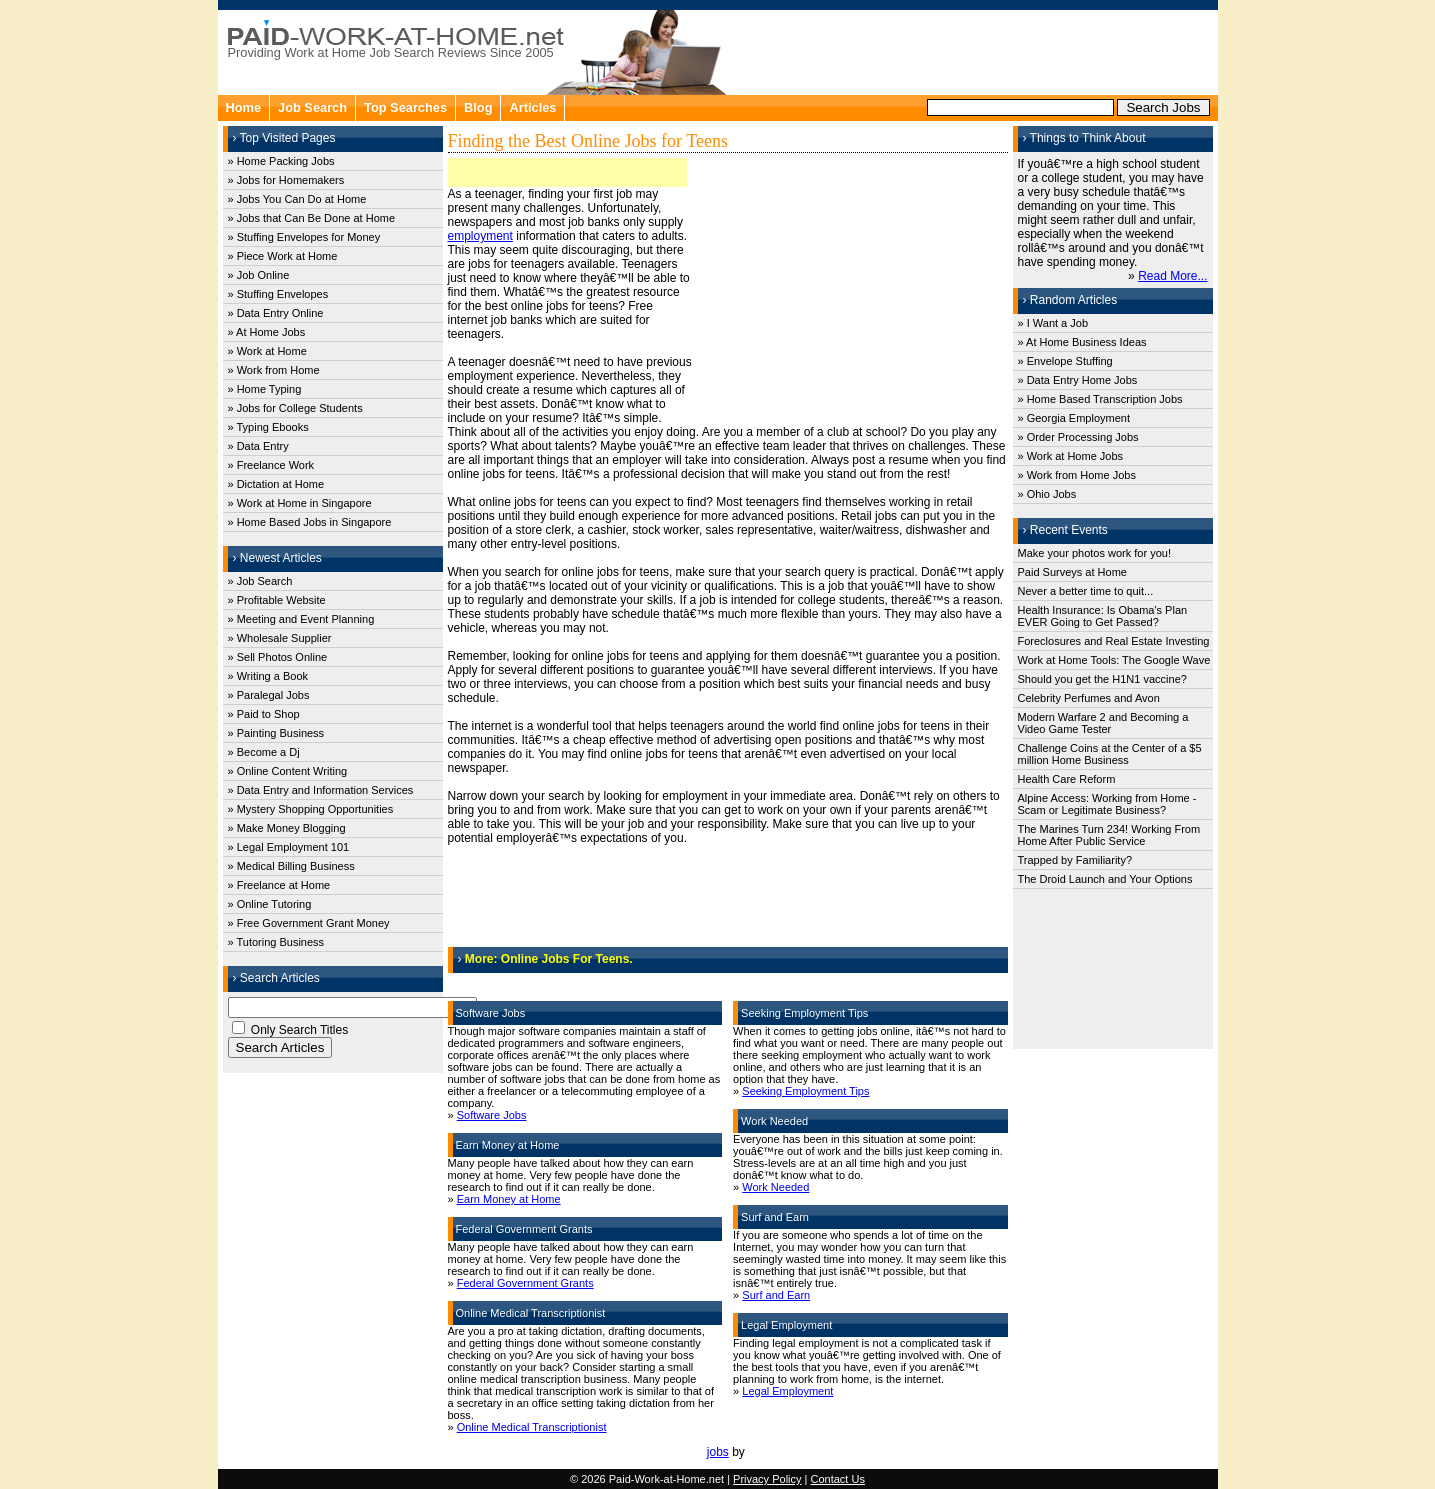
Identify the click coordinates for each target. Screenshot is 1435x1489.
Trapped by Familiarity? (1075, 860)
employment (480, 236)
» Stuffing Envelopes (278, 294)
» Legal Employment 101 (289, 847)
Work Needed (775, 1187)
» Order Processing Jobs (1078, 437)
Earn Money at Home (509, 1199)
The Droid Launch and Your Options (1105, 879)
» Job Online (259, 275)
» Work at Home (267, 351)
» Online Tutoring (270, 904)
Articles (532, 107)
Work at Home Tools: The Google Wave (1114, 660)
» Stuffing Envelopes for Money (304, 237)
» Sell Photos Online (278, 657)
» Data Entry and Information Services (321, 790)
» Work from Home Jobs (1077, 475)
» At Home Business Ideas (1082, 342)
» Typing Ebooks (268, 427)
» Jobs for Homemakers (286, 180)
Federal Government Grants (525, 1283)
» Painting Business (276, 733)
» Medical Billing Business (291, 866)
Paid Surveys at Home (1072, 572)
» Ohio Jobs (1047, 494)
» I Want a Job (1053, 323)
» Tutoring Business (276, 942)
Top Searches (405, 107)
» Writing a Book (268, 676)
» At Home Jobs (267, 332)
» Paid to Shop (264, 714)
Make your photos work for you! (1094, 553)
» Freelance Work (271, 465)
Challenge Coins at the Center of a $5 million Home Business (1110, 754)
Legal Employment (787, 1391)
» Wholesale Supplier (280, 638)
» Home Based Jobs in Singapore (310, 522)
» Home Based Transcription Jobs (1100, 399)
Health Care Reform (1067, 779)
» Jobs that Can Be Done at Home (312, 218)
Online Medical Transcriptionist (532, 1427)
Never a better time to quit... (1086, 591)
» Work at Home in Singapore (300, 503)
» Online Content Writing (288, 771)
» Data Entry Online (276, 313)
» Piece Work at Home (283, 256)
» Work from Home (274, 370)
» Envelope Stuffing (1065, 361)
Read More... (1172, 276)
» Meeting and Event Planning (301, 619)
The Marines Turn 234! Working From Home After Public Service (1109, 835)
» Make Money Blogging (287, 828)
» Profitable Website (277, 600)
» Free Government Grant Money (309, 923)
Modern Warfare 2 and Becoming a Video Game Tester (1103, 723)
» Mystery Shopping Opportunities (311, 809)
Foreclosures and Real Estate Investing (1114, 641)
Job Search (312, 107)
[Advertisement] (974, 50)
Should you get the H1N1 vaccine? (1102, 679)
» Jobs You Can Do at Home (297, 199)
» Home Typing (265, 389)
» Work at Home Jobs (1071, 456)
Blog (478, 107)
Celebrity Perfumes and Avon (1089, 698)
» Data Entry (258, 446)
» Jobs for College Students (295, 408)
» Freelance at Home (279, 885)
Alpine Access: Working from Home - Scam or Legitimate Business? (1107, 804)
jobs (718, 1452)
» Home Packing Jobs (281, 161)
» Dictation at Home (276, 484)
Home (244, 107)
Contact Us (838, 1479)
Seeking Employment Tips (805, 1091)
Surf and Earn (776, 1295)
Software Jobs (492, 1115)
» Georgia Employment (1074, 418)
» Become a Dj (264, 752)
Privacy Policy (767, 1479)
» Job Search (260, 581)
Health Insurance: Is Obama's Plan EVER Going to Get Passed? (1103, 616)
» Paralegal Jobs (269, 695)
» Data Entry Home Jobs (1078, 380)
